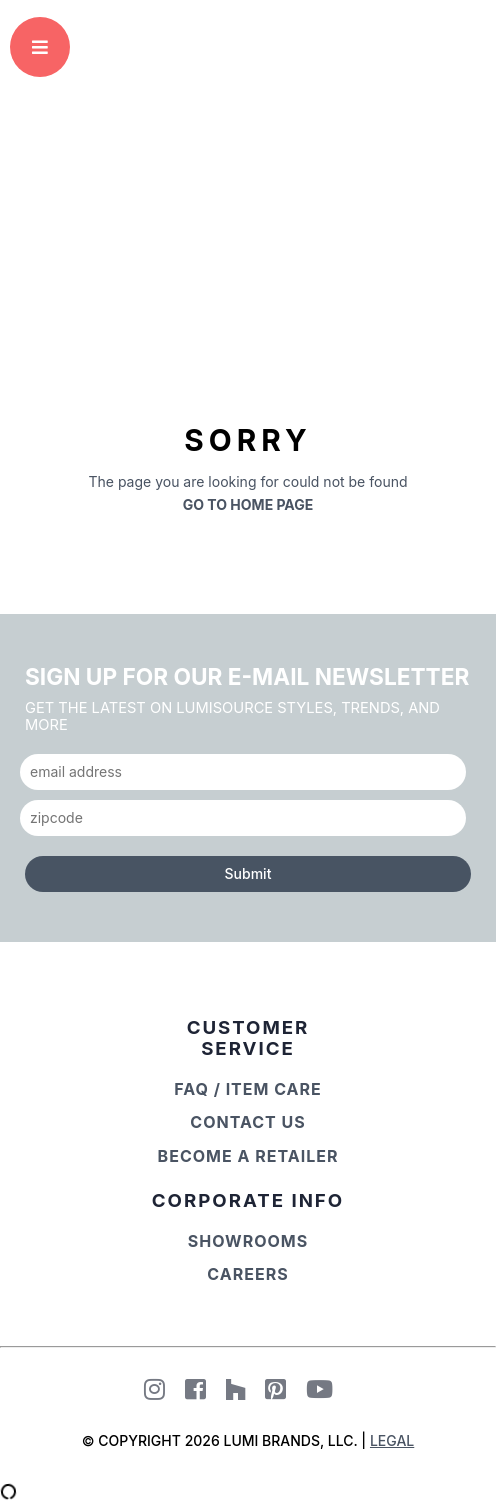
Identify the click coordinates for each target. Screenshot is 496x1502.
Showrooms (248, 1241)
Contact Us (247, 1122)
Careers (247, 1274)
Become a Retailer (248, 1156)
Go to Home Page (248, 504)
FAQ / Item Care (248, 1089)
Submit (248, 873)
